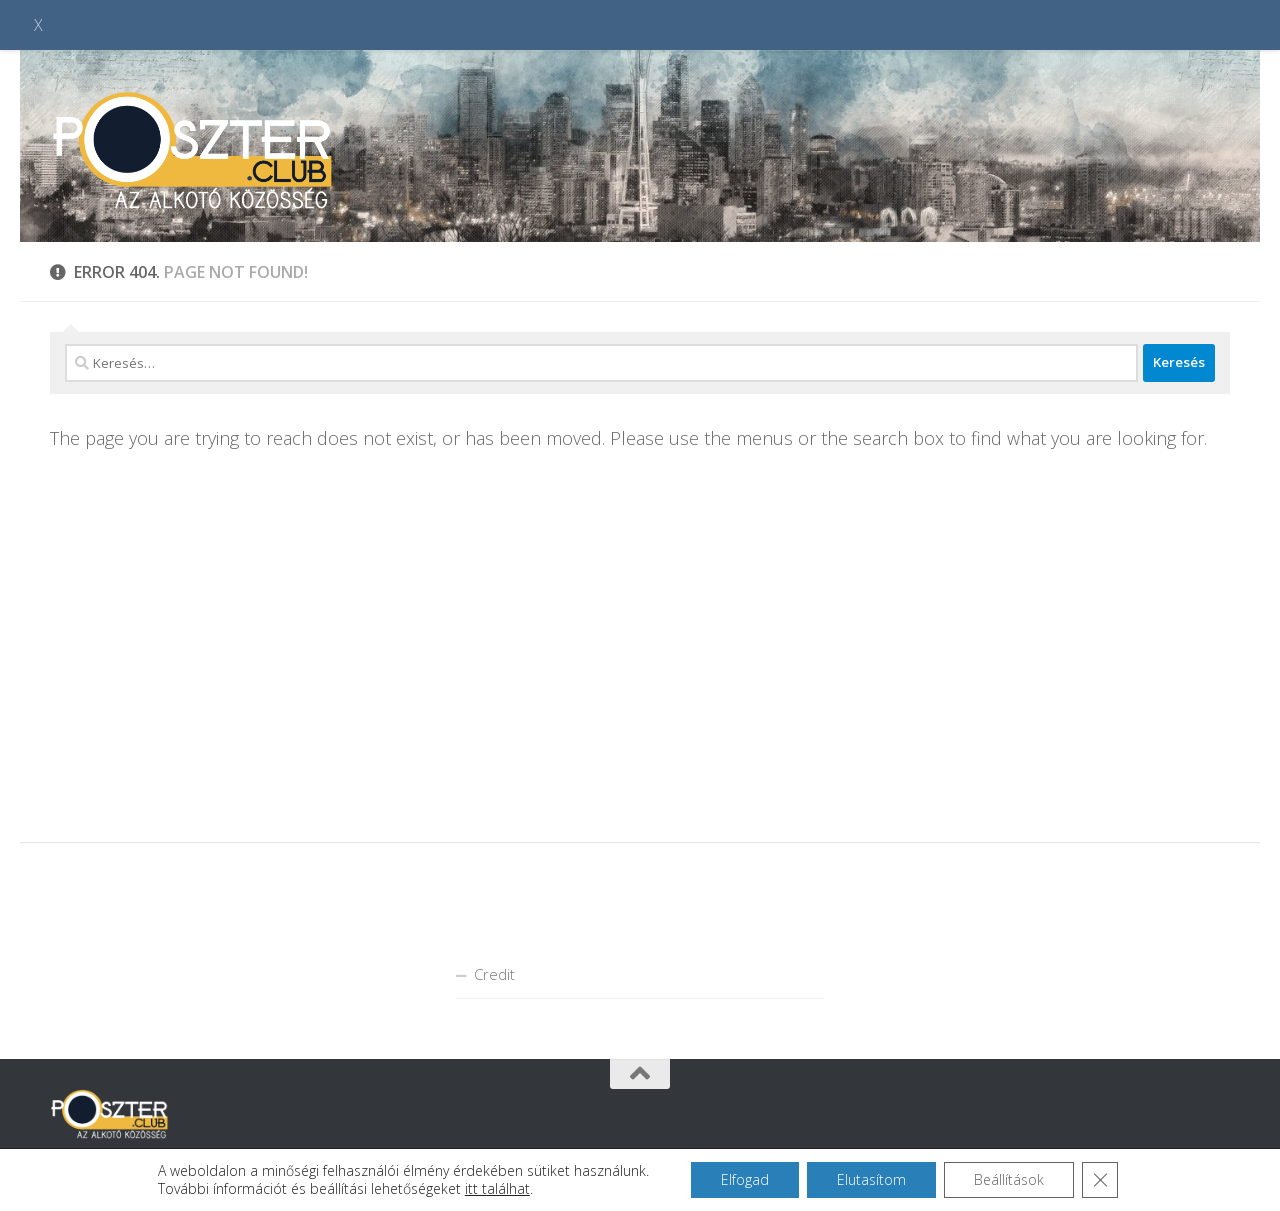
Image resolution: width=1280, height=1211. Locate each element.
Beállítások (1009, 1179)
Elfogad (745, 1179)
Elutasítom (871, 1179)
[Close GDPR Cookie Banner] (1100, 1180)
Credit (494, 974)
